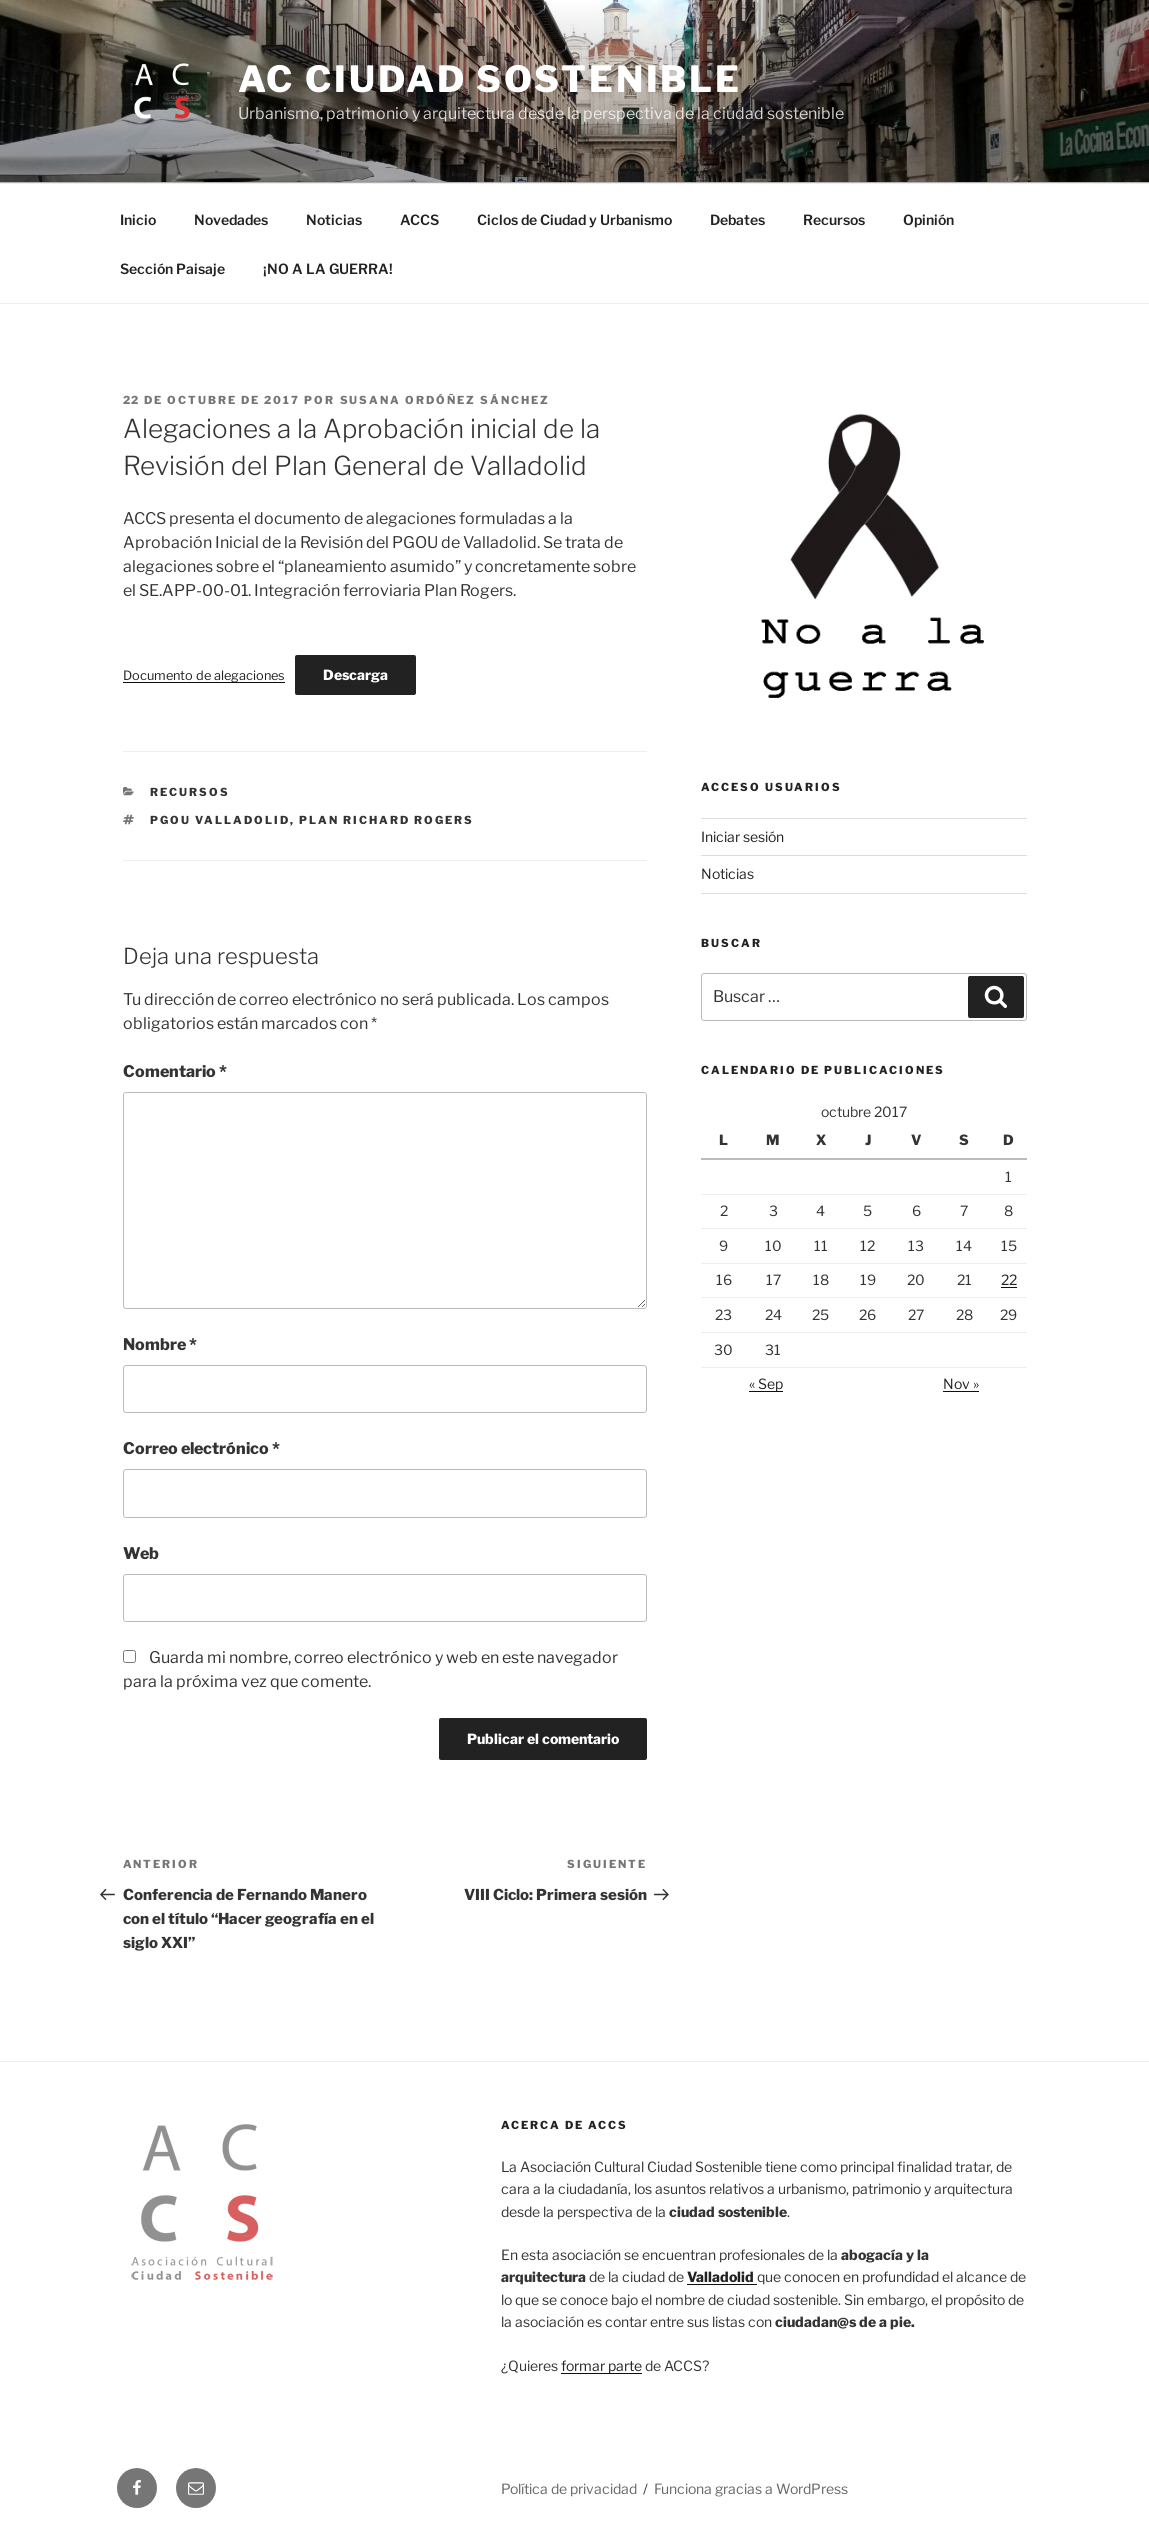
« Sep (766, 1383)
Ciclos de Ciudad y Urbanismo (574, 219)
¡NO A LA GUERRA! (328, 268)
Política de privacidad (569, 2488)
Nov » (961, 1383)
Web (141, 1553)
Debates (737, 219)
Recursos (834, 219)
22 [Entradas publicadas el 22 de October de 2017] (1009, 1279)
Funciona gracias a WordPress (751, 2488)
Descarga (355, 674)
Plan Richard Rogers (386, 820)
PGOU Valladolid (220, 820)
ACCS (419, 219)
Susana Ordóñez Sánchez (445, 400)
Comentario (175, 1071)
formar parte (601, 2365)
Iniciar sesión (742, 836)
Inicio (138, 219)
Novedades (231, 219)
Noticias (334, 219)
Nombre (160, 1344)
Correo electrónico (201, 1448)
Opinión (928, 219)
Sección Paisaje (172, 268)
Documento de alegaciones (204, 675)
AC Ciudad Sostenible (490, 79)
